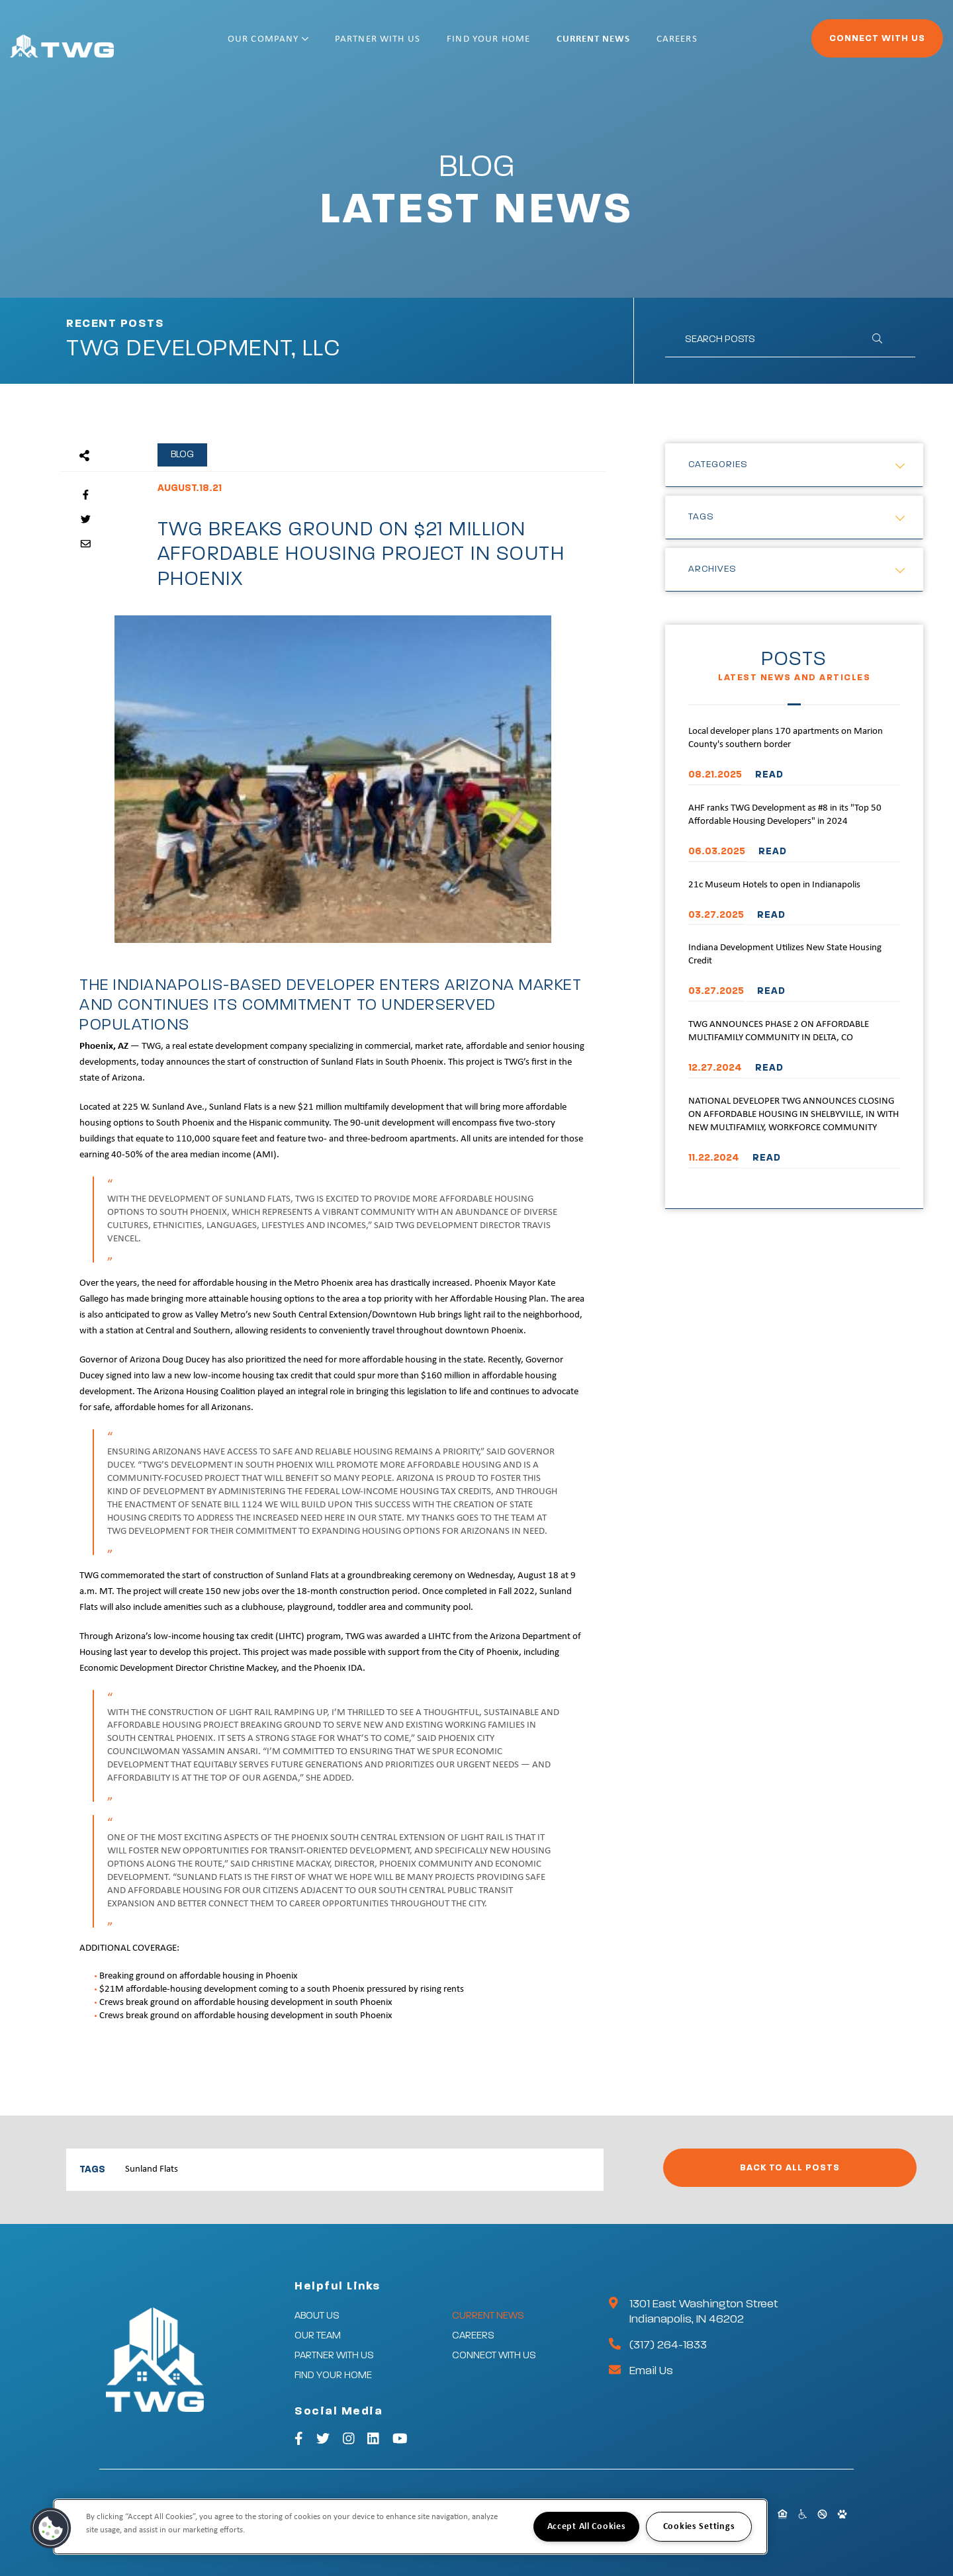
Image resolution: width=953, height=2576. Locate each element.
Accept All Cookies (586, 2527)
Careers (720, 45)
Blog (182, 454)
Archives (712, 569)
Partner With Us (420, 45)
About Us (317, 2316)
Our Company (311, 45)
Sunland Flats (151, 2169)
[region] (410, 2527)
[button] (51, 2528)
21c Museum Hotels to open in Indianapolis (774, 885)
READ (769, 774)
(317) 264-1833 (668, 2345)
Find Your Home (531, 45)
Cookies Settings (699, 2527)
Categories (718, 464)
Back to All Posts (790, 2167)
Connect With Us (841, 43)
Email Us (651, 2371)
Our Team (318, 2335)
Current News (636, 45)
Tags (701, 516)
